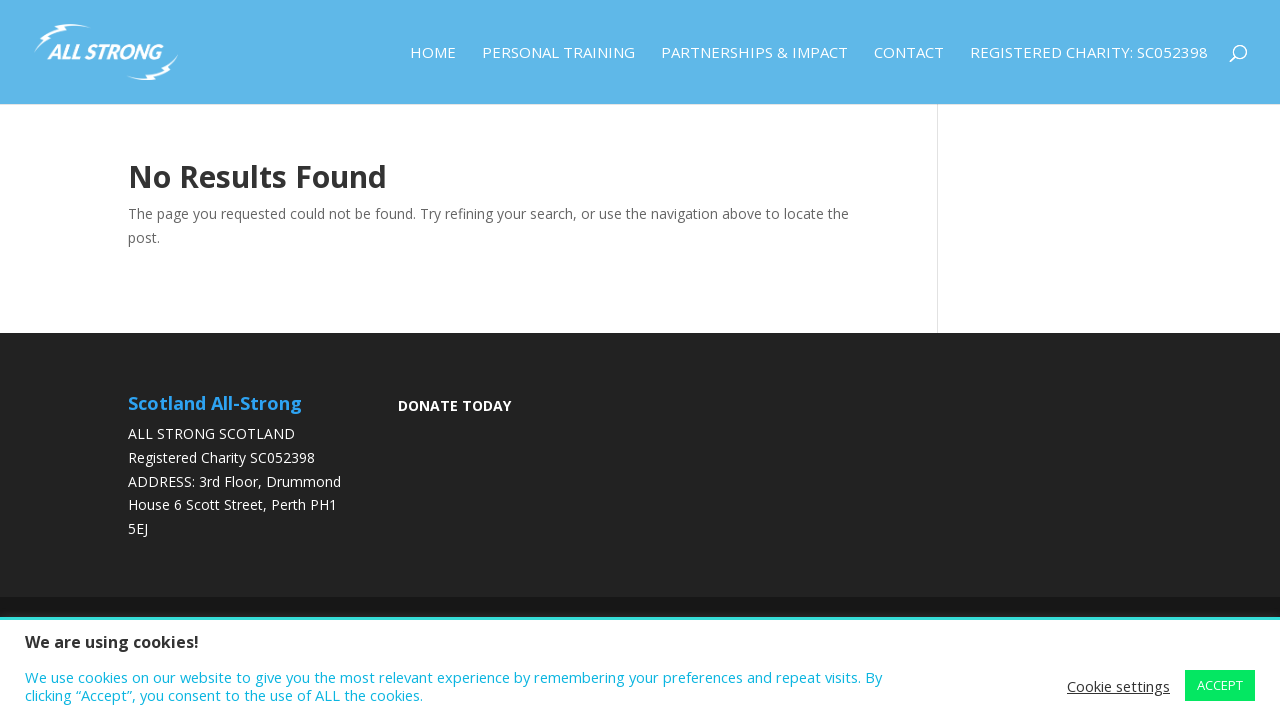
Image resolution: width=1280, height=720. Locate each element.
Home (433, 53)
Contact (909, 53)
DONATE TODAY (454, 405)
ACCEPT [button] (1220, 685)
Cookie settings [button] (1118, 686)
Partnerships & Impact (754, 53)
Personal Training (558, 53)
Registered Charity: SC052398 (1089, 53)
